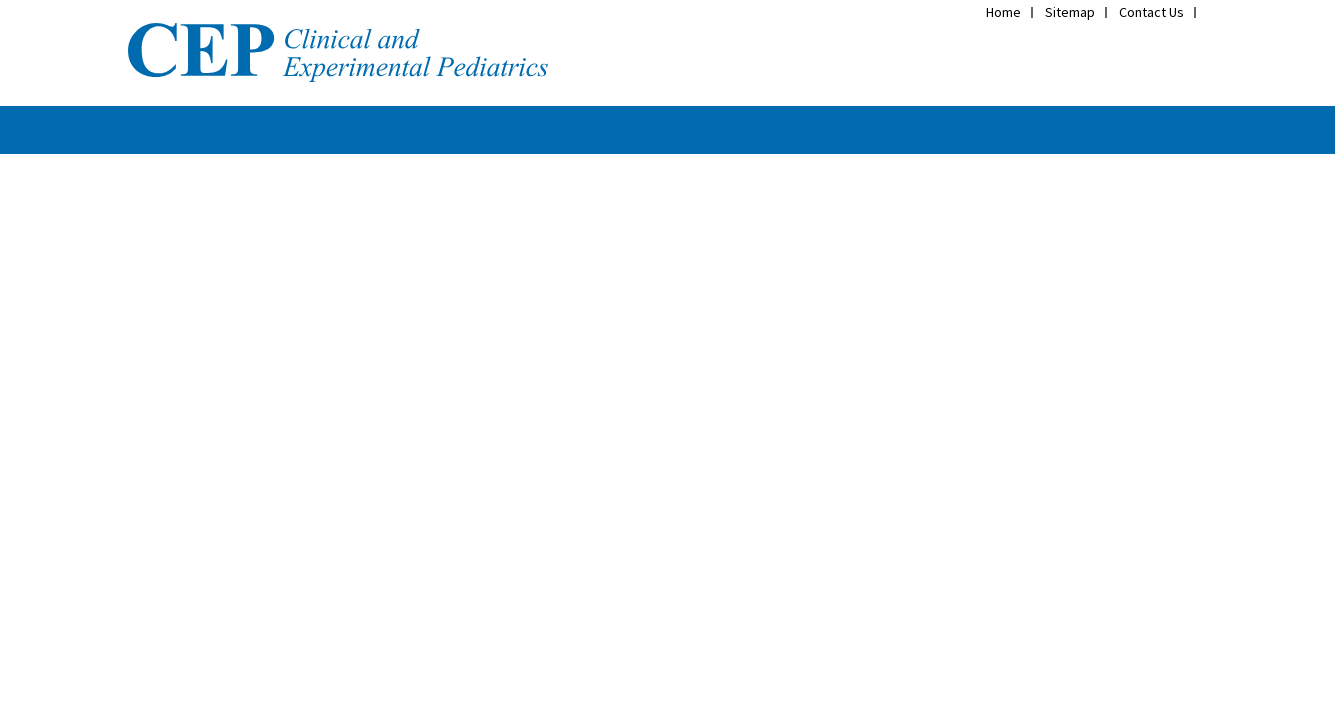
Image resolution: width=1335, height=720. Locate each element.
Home (1003, 12)
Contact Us (1151, 12)
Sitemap (1070, 12)
